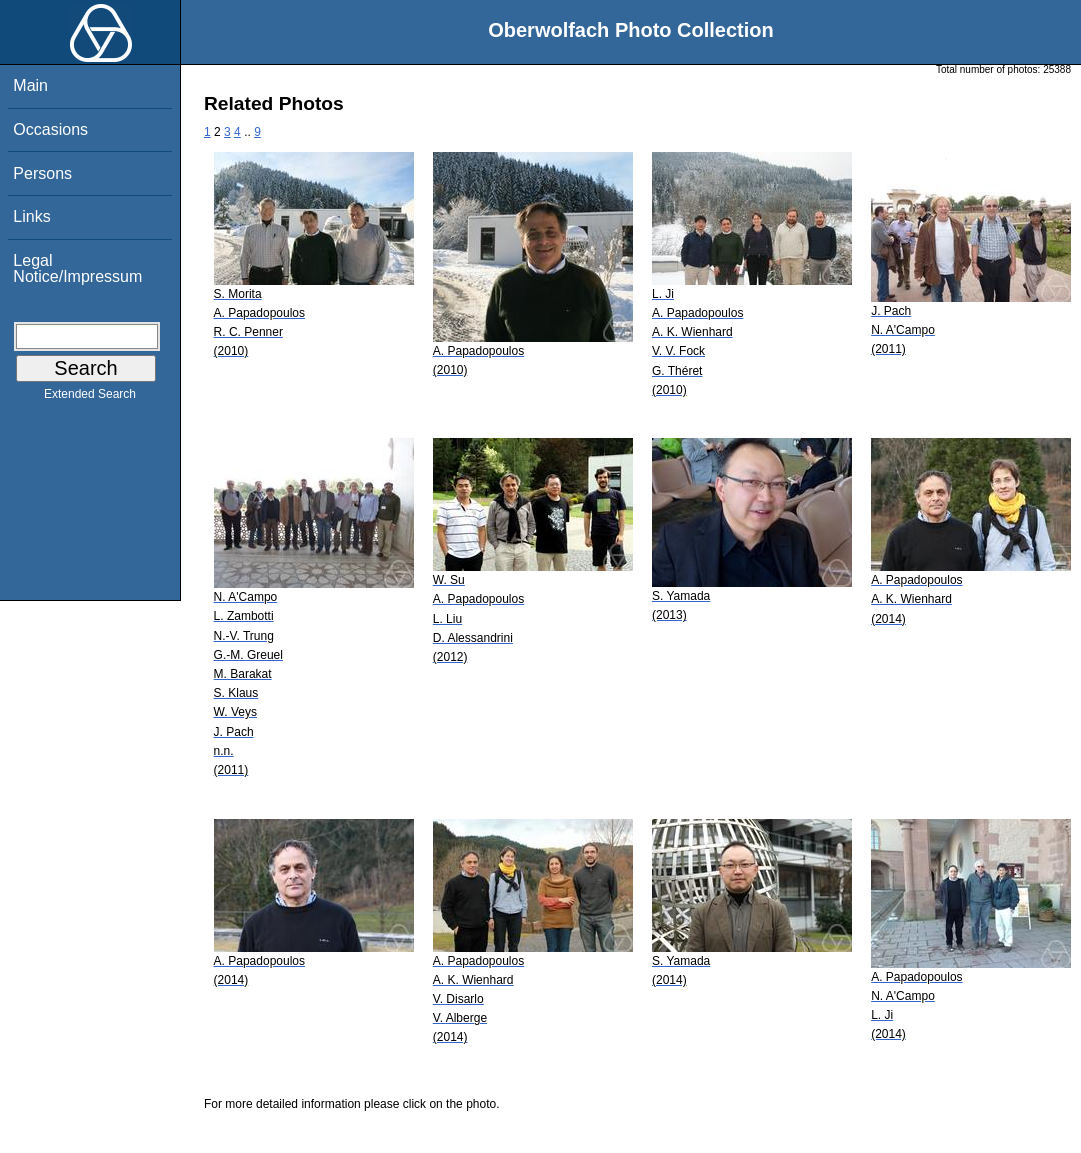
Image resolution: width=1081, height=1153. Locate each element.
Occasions (50, 129)
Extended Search (90, 398)
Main (30, 85)
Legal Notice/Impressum (77, 268)
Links (31, 216)
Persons (42, 173)
